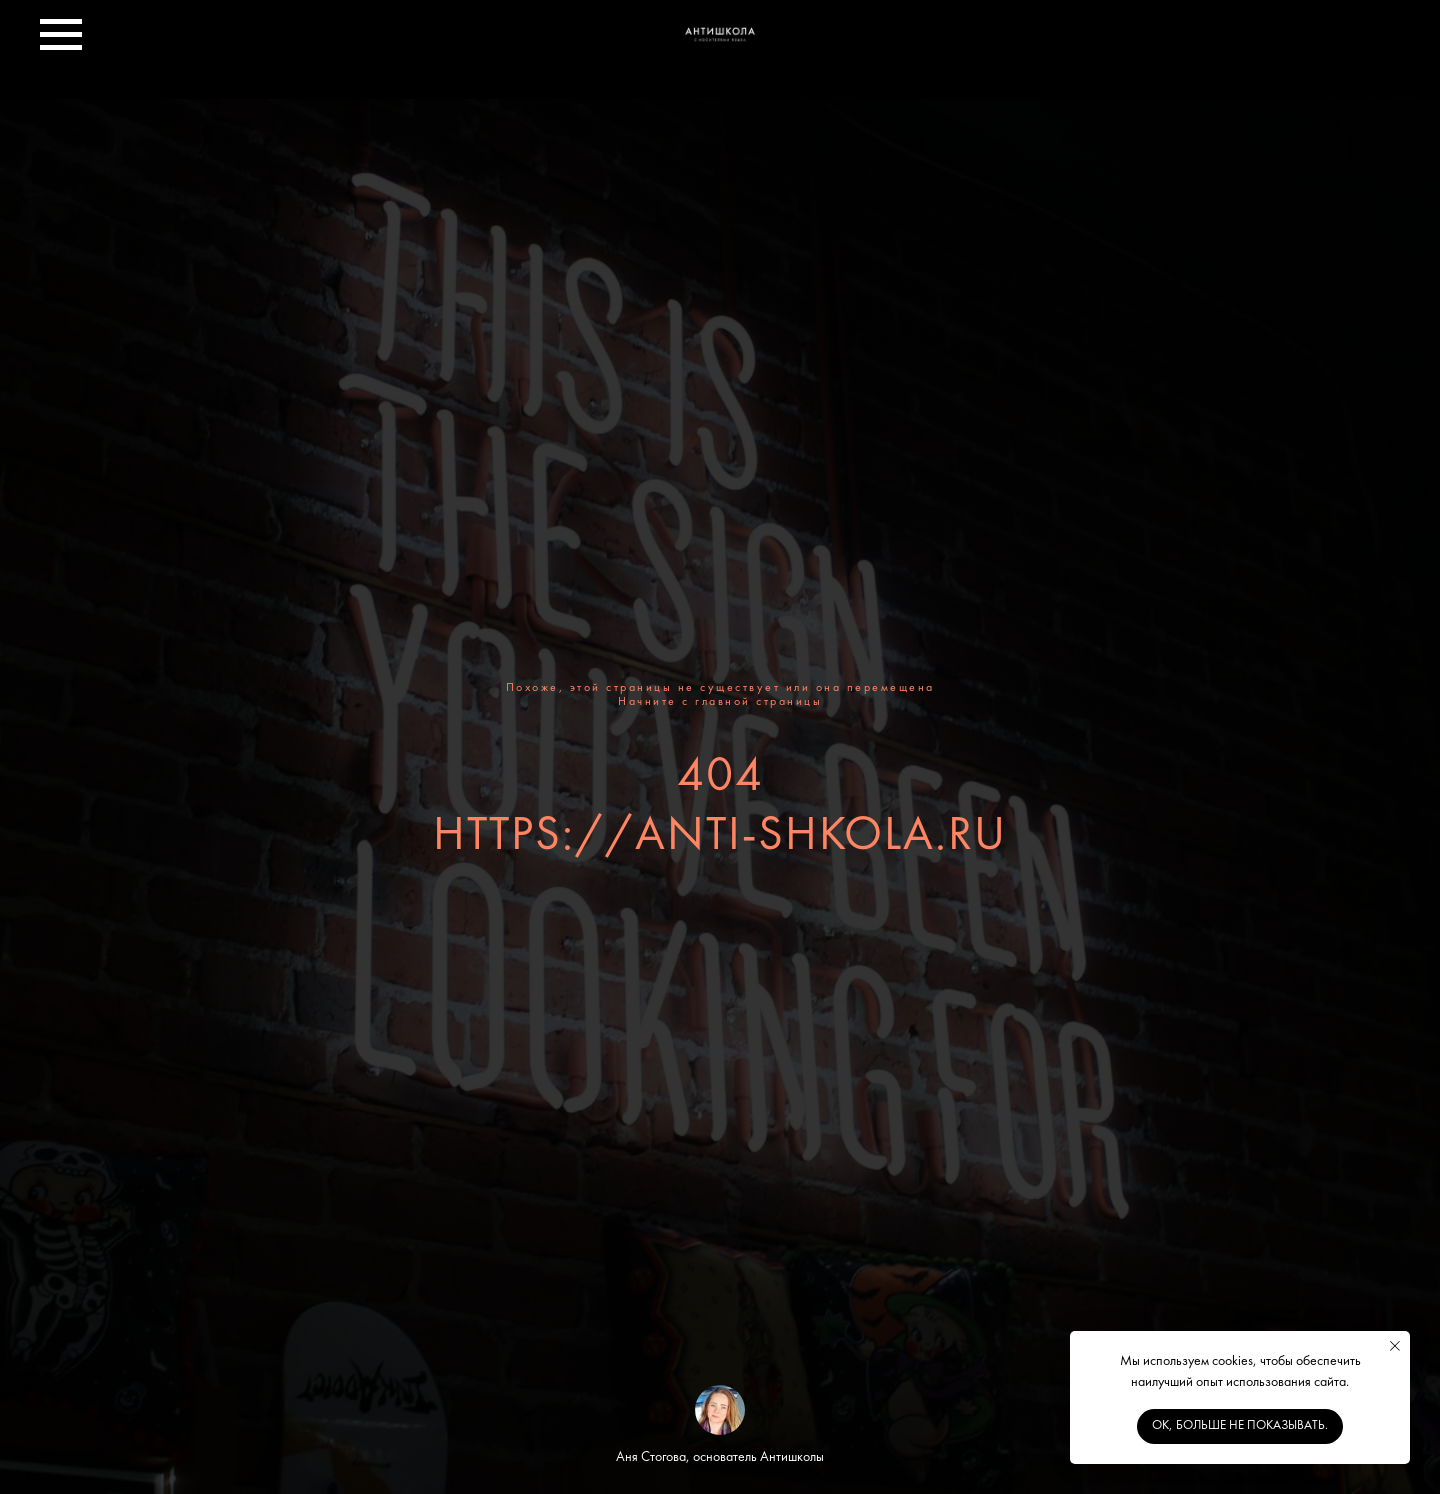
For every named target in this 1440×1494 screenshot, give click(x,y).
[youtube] (1336, 44)
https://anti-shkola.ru (720, 837)
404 (720, 778)
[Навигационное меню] (61, 35)
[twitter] (1248, 44)
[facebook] (1204, 44)
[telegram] (1380, 44)
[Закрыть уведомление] (1395, 1346)
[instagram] (1292, 44)
